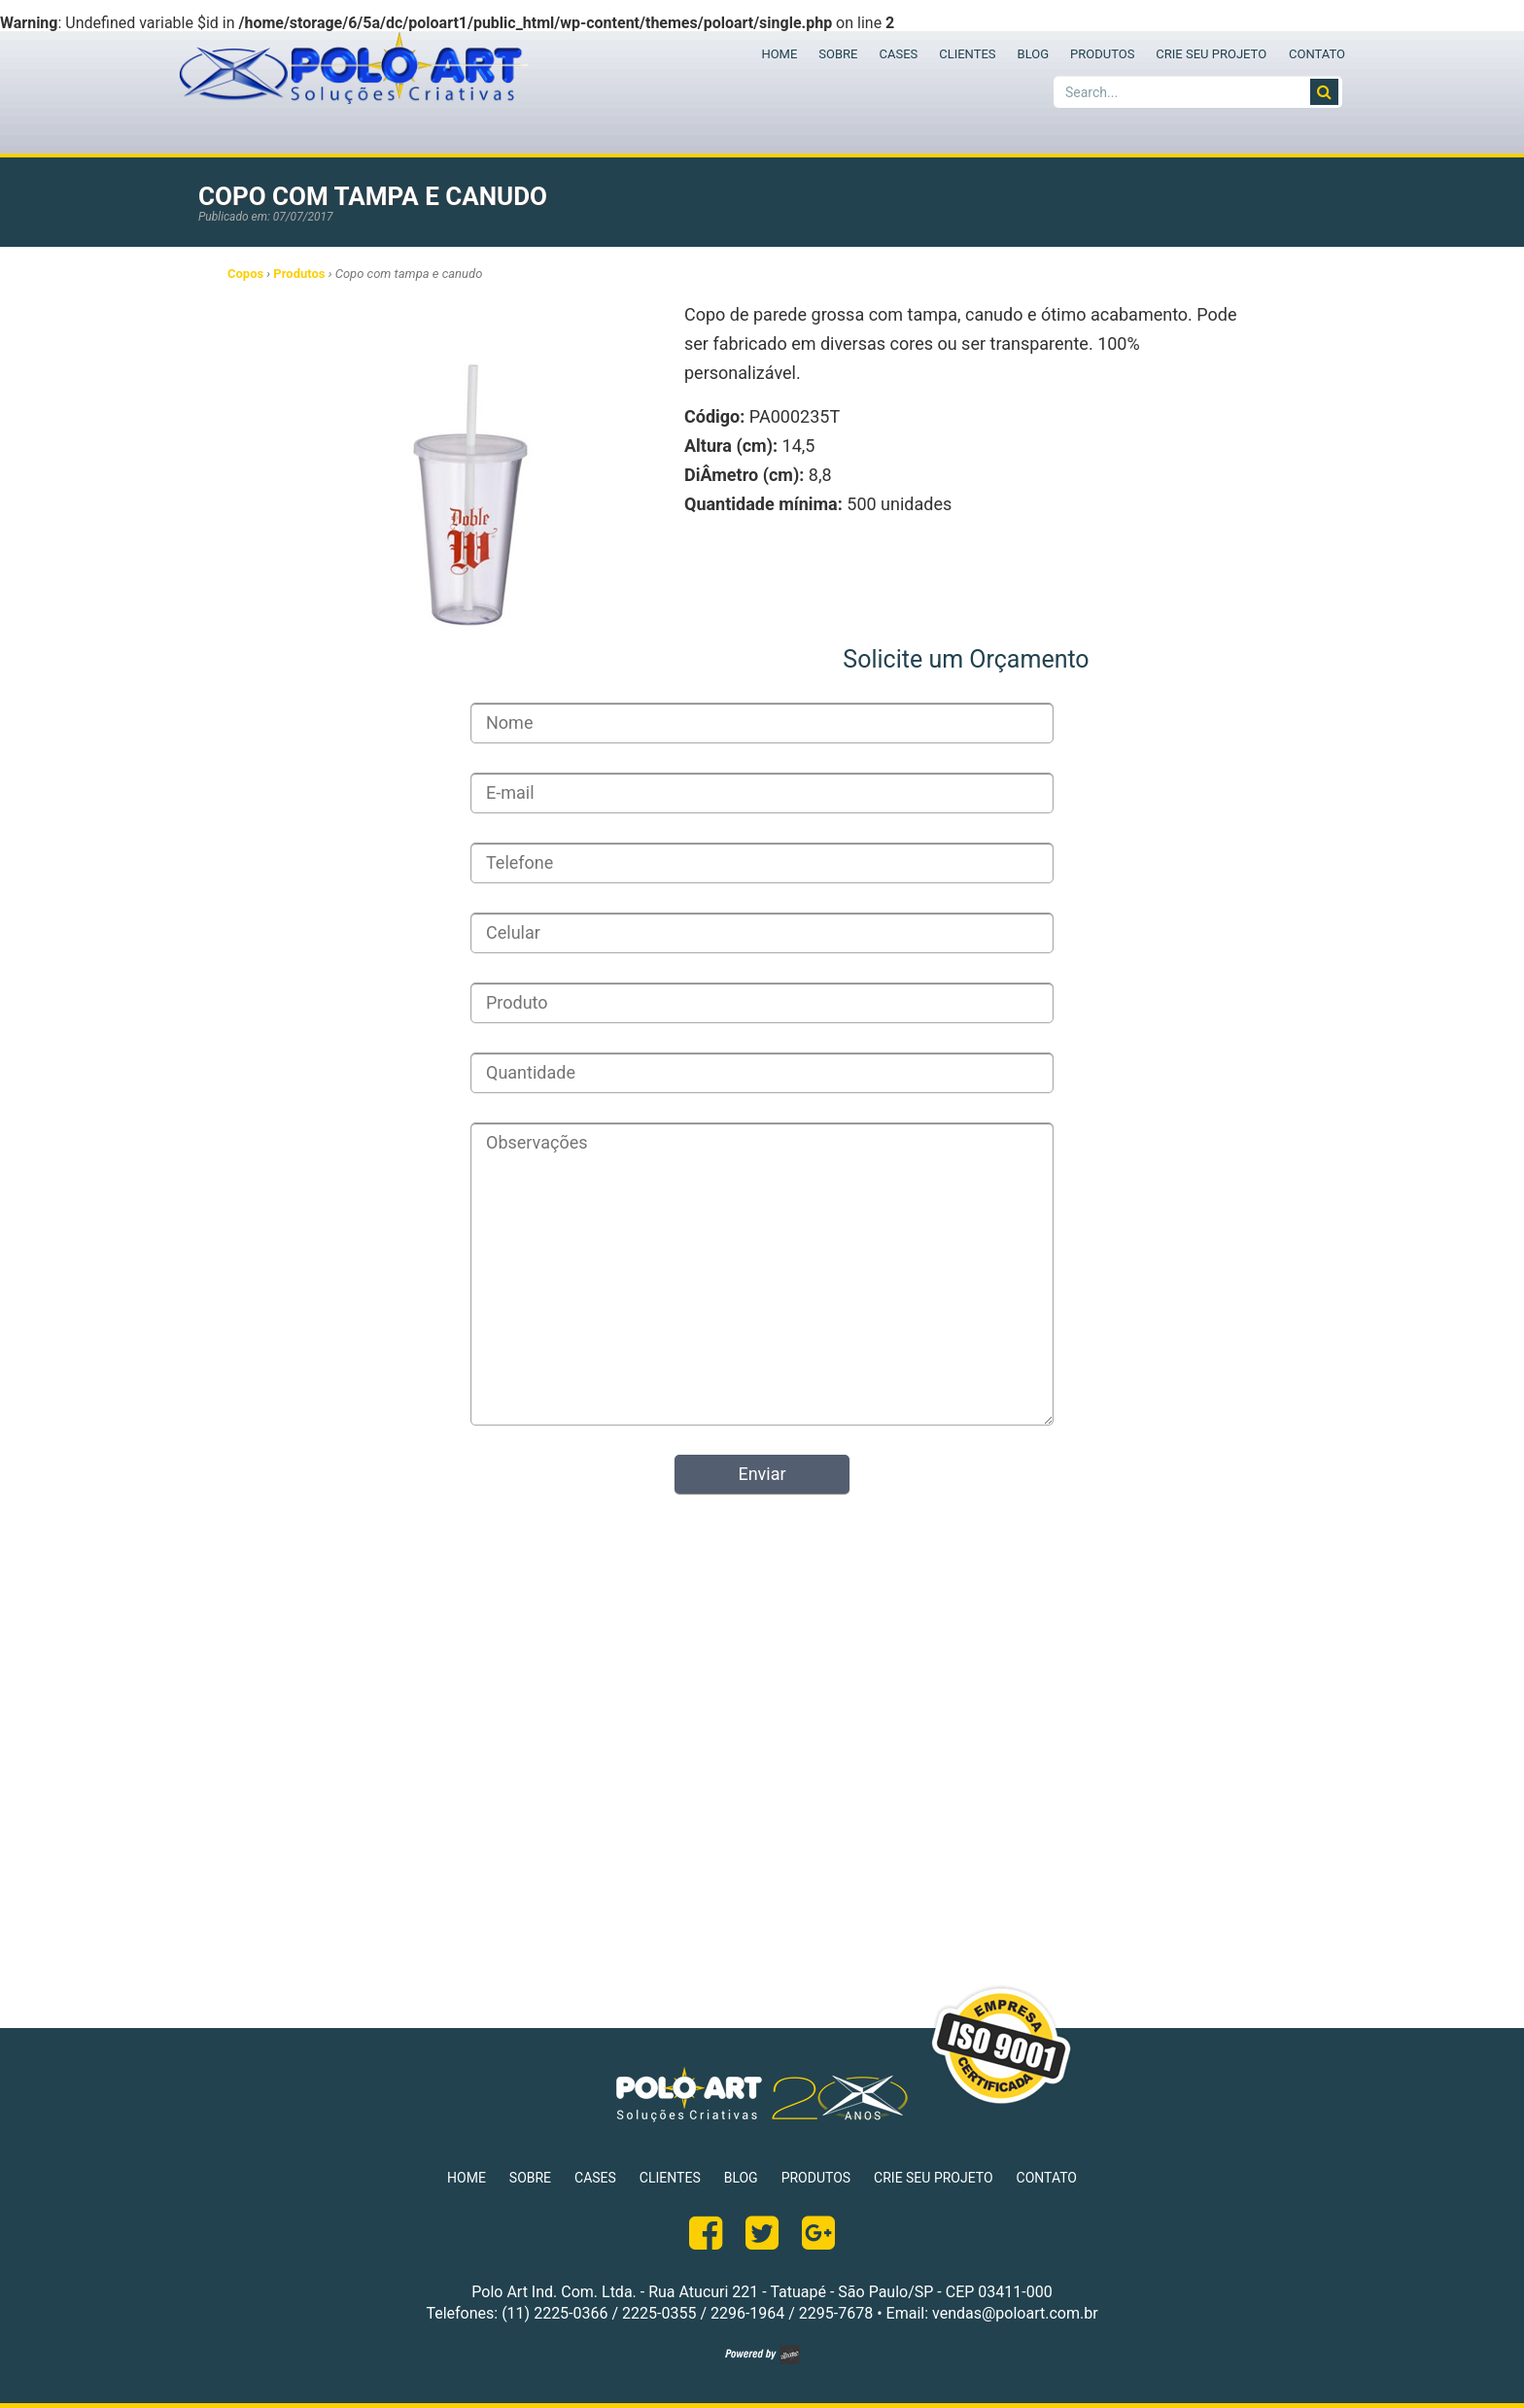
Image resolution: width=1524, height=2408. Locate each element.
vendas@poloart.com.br (1015, 2313)
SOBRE (837, 54)
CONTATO (1317, 54)
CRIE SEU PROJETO (1211, 54)
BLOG (1034, 54)
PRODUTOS (1102, 54)
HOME (779, 54)
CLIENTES (967, 54)
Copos (245, 273)
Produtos (299, 273)
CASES (898, 54)
